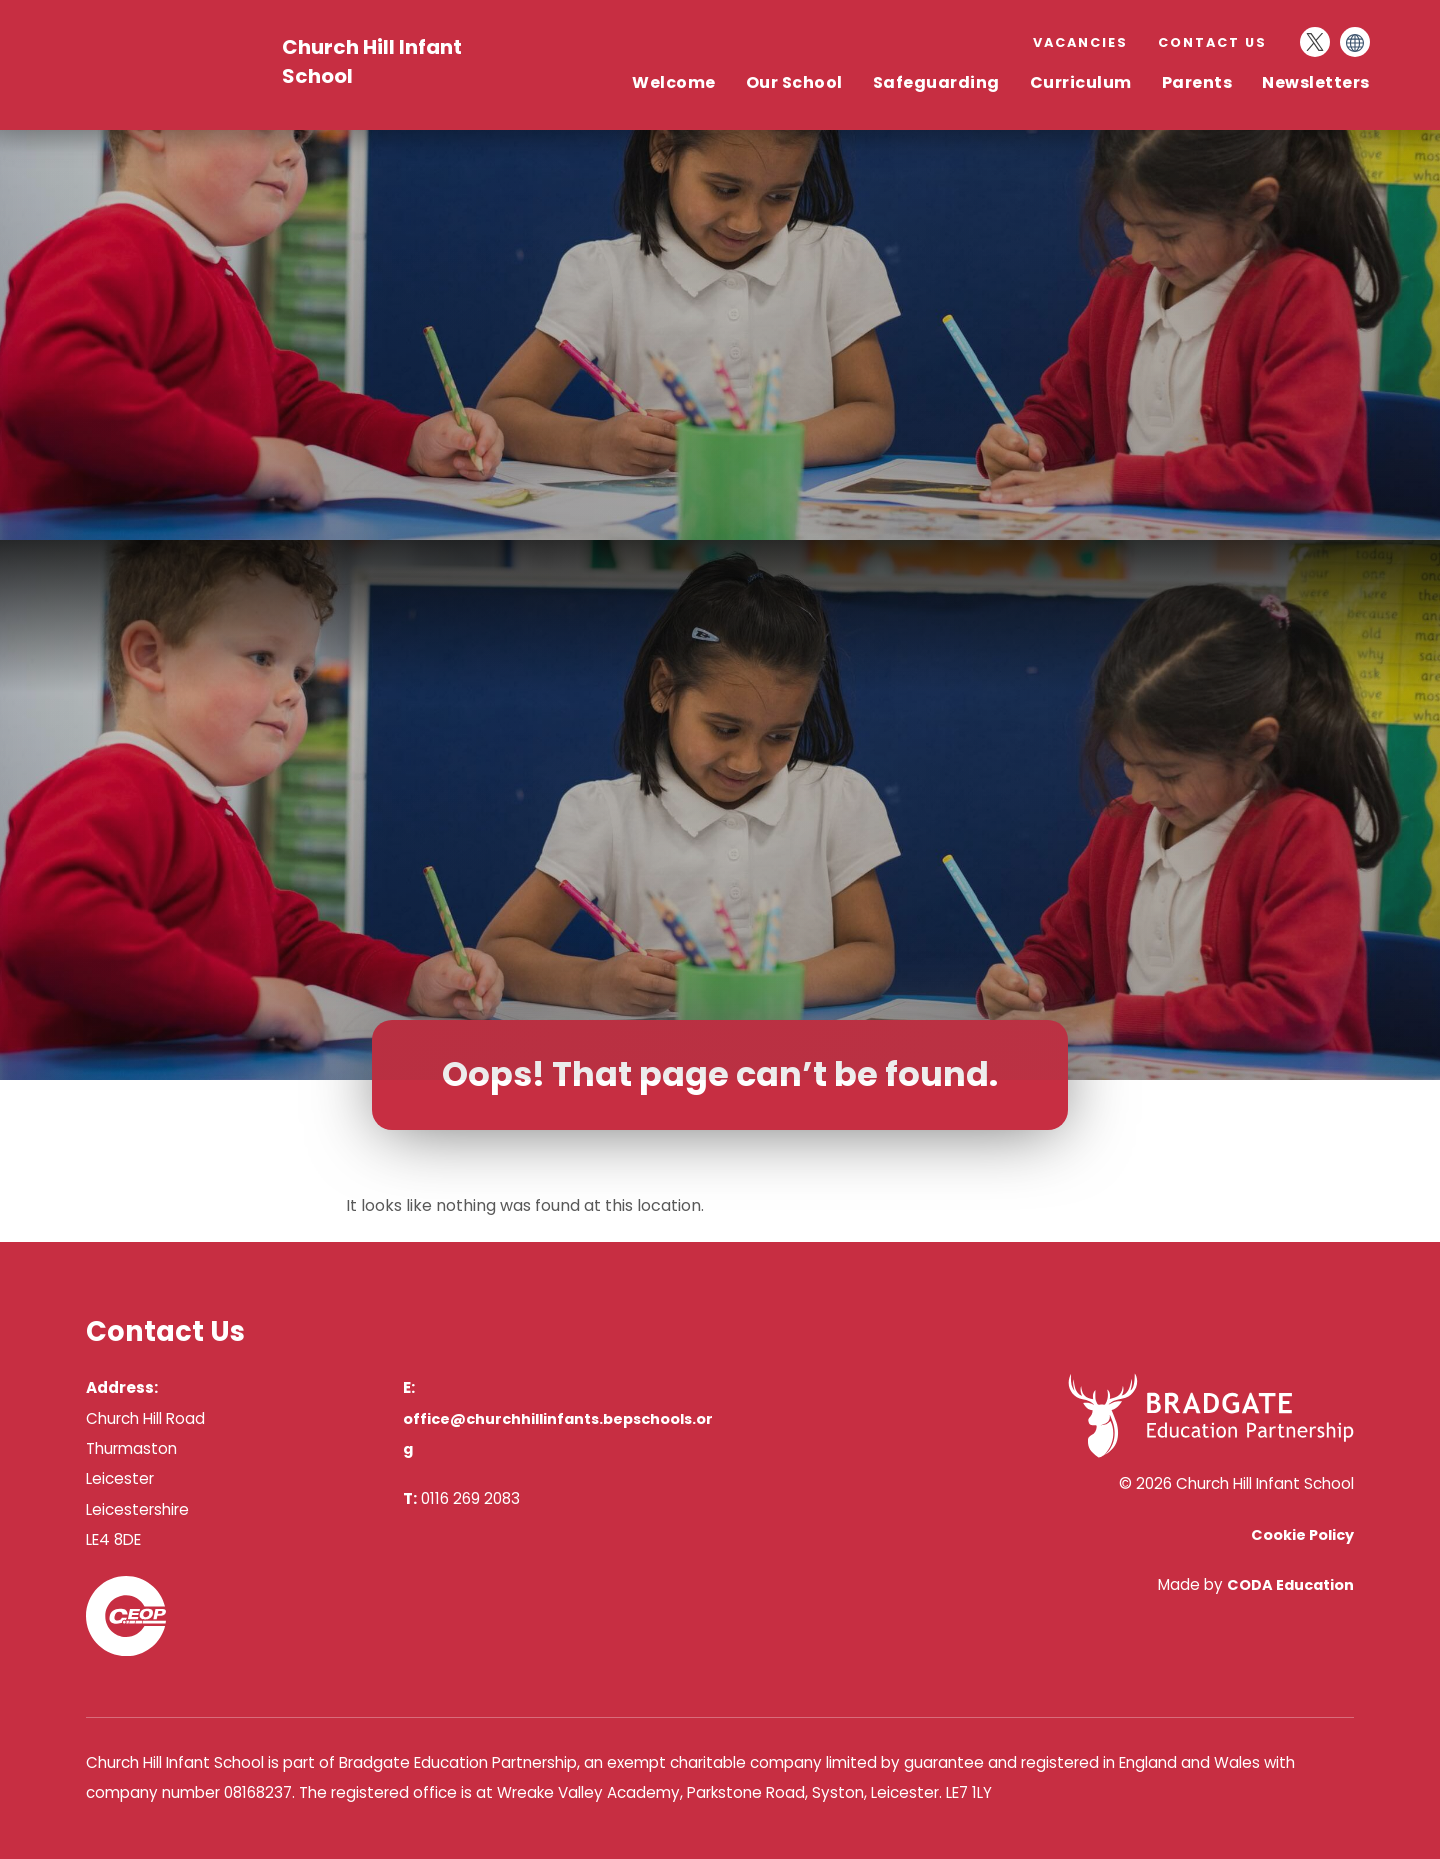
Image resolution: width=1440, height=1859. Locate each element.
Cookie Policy (1302, 1535)
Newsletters (1316, 82)
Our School (794, 82)
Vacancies (1080, 42)
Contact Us (1212, 42)
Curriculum (1081, 82)
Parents (1197, 82)
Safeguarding (936, 82)
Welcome (674, 82)
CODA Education (1290, 1585)
